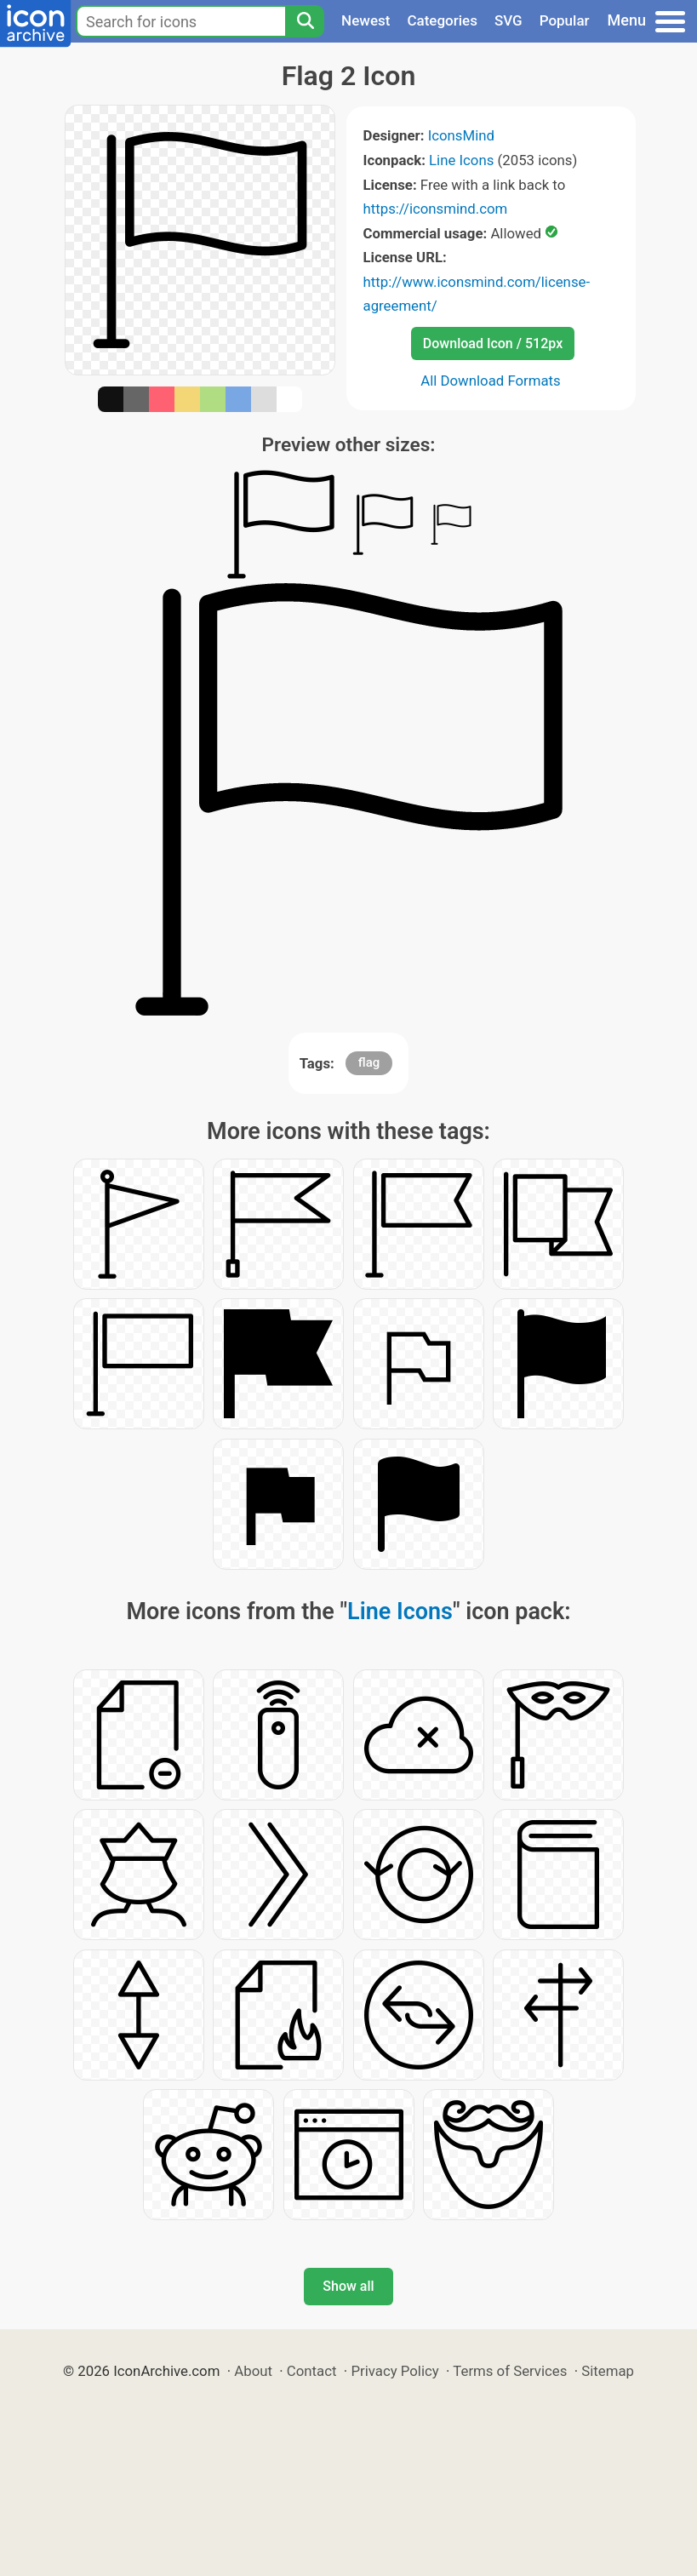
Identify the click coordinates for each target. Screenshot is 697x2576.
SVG (508, 20)
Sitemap (607, 2370)
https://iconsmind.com (435, 208)
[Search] (304, 21)
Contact (312, 2370)
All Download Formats (490, 380)
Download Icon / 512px (493, 343)
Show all (348, 2286)
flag (369, 1062)
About (253, 2370)
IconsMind (461, 135)
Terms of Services (510, 2370)
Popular (565, 20)
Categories (442, 20)
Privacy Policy (394, 2370)
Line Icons (461, 160)
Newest (365, 20)
